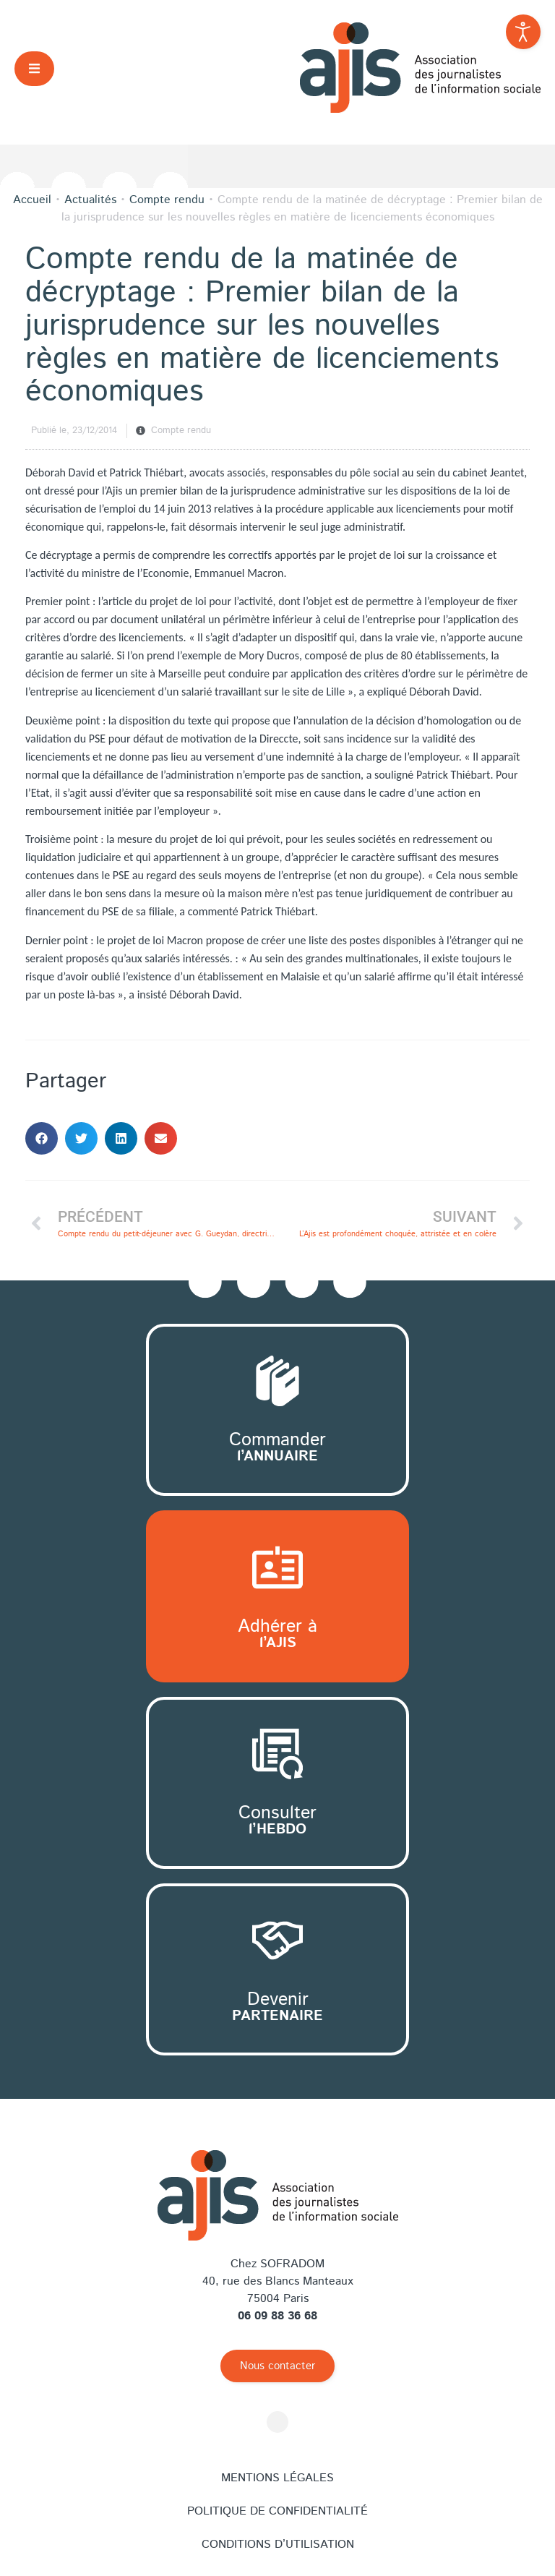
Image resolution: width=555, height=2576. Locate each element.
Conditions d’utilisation (278, 2544)
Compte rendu (181, 430)
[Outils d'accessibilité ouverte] (523, 31)
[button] (34, 68)
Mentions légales (277, 2478)
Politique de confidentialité (277, 2511)
